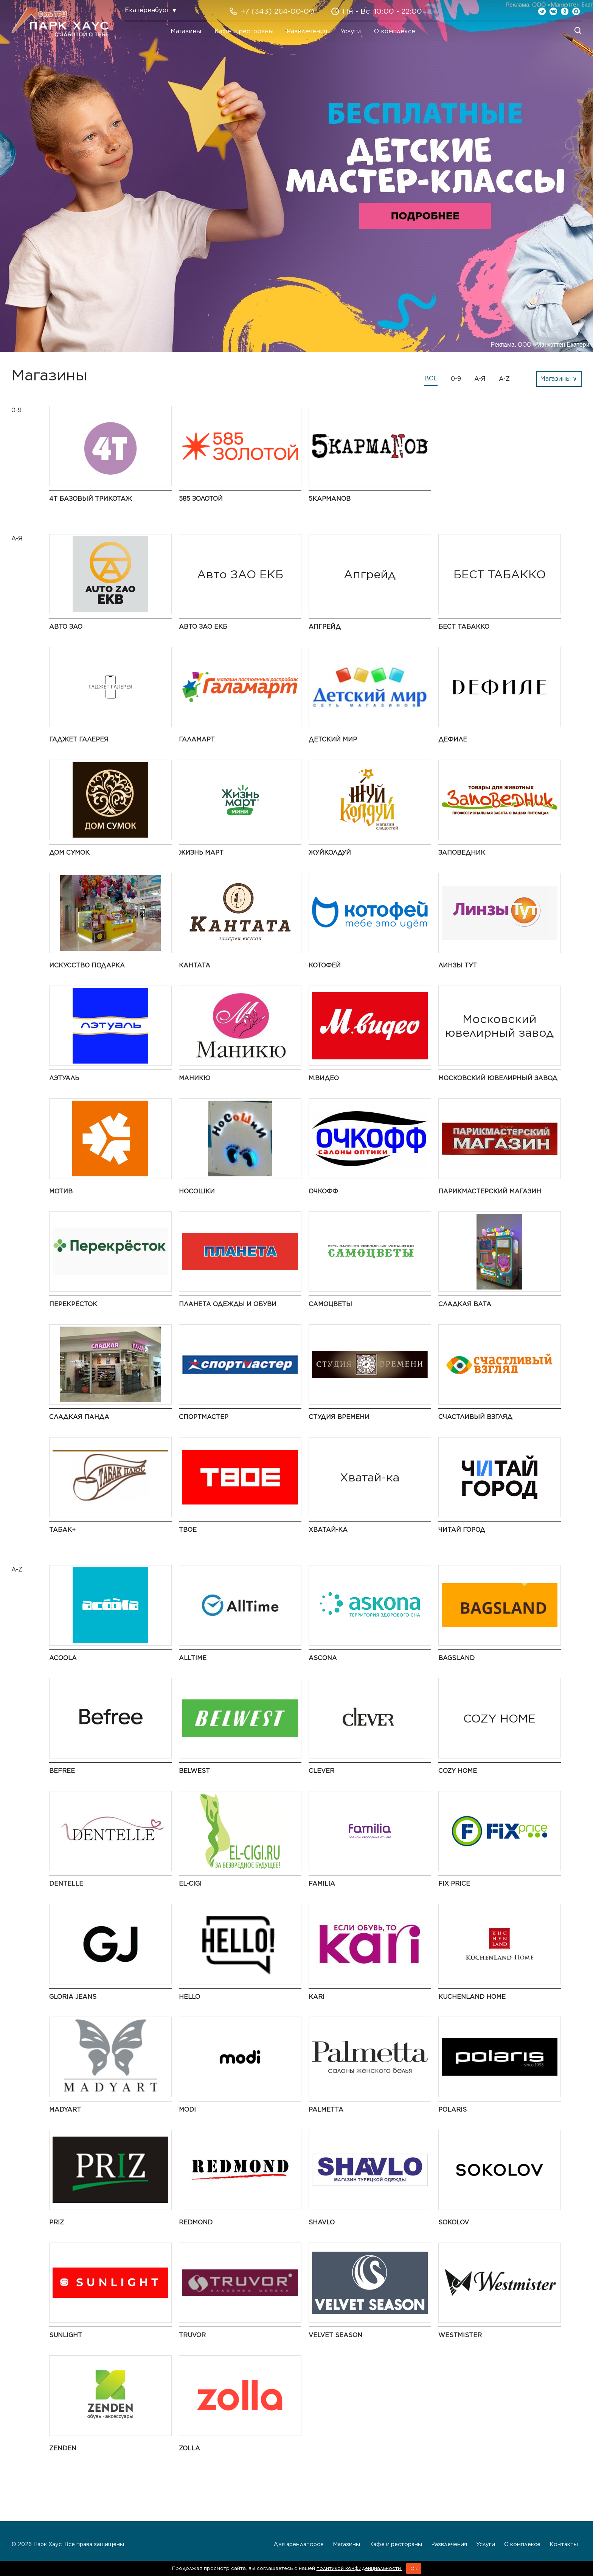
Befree (62, 1770)
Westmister (460, 2335)
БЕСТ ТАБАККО (463, 626)
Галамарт (197, 739)
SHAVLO (322, 2222)
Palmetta (326, 2109)
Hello (189, 1996)
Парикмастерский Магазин (489, 1191)
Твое (188, 1529)
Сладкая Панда (79, 1416)
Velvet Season (335, 2335)
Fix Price (454, 1883)
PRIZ (56, 2222)
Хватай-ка (328, 1529)
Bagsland (456, 1658)
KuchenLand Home (472, 1996)
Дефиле (452, 739)
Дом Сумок (69, 852)
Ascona (323, 1658)
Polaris (452, 2109)
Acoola (63, 1658)
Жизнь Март (201, 852)
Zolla (189, 2448)
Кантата (194, 965)
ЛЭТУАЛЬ (64, 1078)
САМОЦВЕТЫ (330, 1304)
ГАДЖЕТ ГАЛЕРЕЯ (79, 739)
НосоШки (197, 1191)
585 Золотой (201, 498)
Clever (321, 1770)
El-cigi (190, 1883)
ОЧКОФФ (323, 1191)
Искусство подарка (87, 965)
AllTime (192, 1658)
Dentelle (66, 1883)
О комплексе (394, 31)
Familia (322, 1883)
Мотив (61, 1191)
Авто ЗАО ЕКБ (203, 626)
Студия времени (339, 1416)
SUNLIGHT (65, 2335)
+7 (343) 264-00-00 (277, 11)
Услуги (350, 31)
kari (316, 1996)
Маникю (194, 1078)
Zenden (62, 2448)
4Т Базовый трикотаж (90, 498)
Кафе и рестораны (243, 31)
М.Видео (324, 1078)
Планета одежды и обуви (227, 1304)
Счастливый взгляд (475, 1416)
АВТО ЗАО (65, 626)
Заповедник (461, 852)
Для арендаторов (298, 2544)
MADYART (65, 2109)
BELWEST (194, 1770)
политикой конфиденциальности (359, 2568)
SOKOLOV (453, 2222)
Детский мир (333, 739)
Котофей (325, 965)
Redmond (196, 2222)
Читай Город (461, 1529)
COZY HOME (457, 1770)
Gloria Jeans (72, 1996)
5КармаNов (330, 498)
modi (187, 2109)
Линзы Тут (457, 965)
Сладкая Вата (464, 1304)
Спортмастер (203, 1416)
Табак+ (62, 1529)
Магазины (186, 31)
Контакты (564, 2544)
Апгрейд (325, 626)
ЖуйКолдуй (330, 852)
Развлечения (307, 31)
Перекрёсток (73, 1304)
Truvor (192, 2335)
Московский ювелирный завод (497, 1078)
